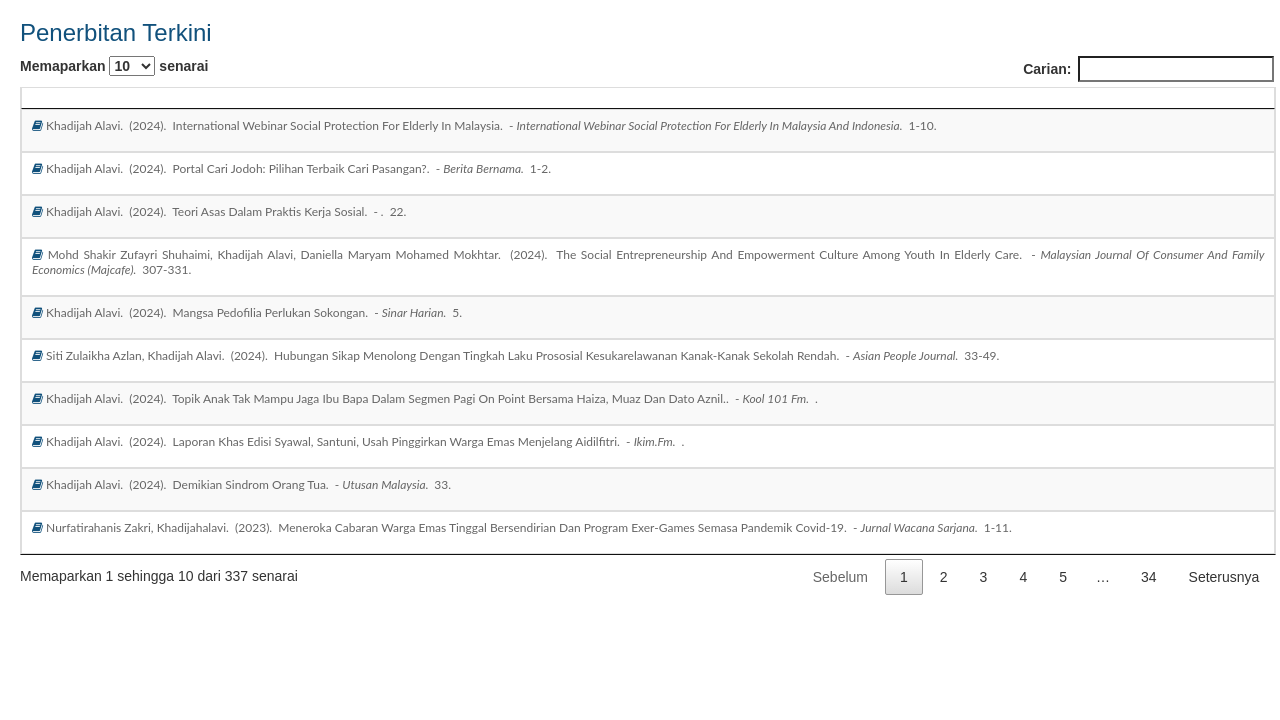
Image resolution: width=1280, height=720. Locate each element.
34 (1149, 577)
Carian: (1148, 69)
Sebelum (840, 577)
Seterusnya (1224, 577)
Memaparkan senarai (114, 66)
